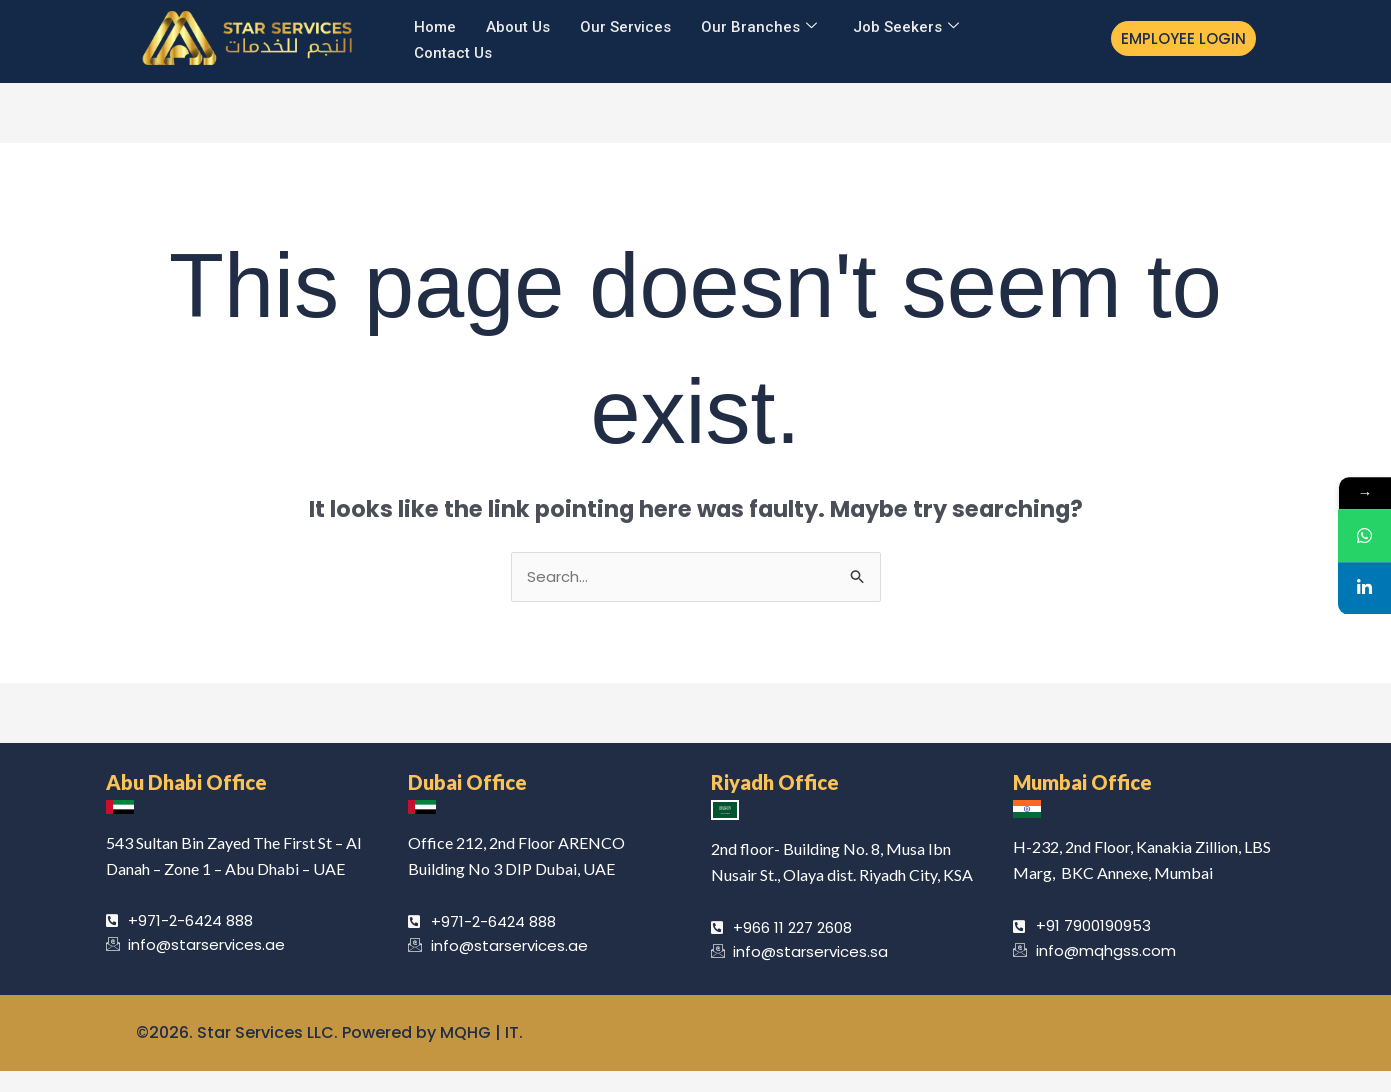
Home (435, 26)
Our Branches (759, 26)
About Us (518, 26)
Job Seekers (906, 26)
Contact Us (453, 51)
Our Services (625, 26)
